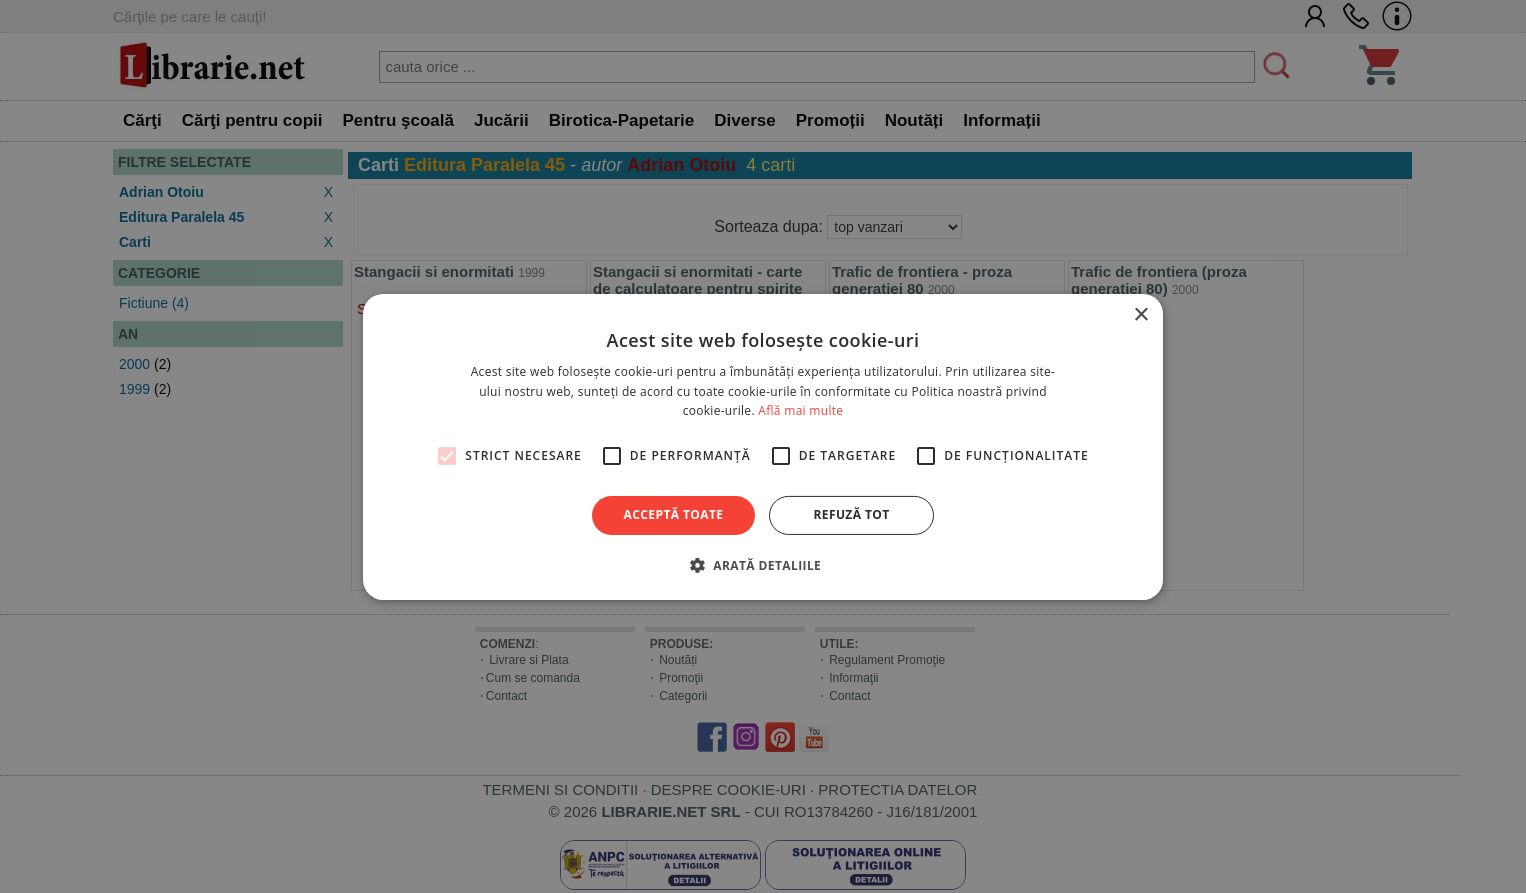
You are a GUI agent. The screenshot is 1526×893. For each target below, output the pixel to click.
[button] (763, 565)
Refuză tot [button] (851, 514)
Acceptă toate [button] (674, 514)
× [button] (1140, 314)
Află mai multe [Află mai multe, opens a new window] (800, 410)
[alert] (763, 446)
